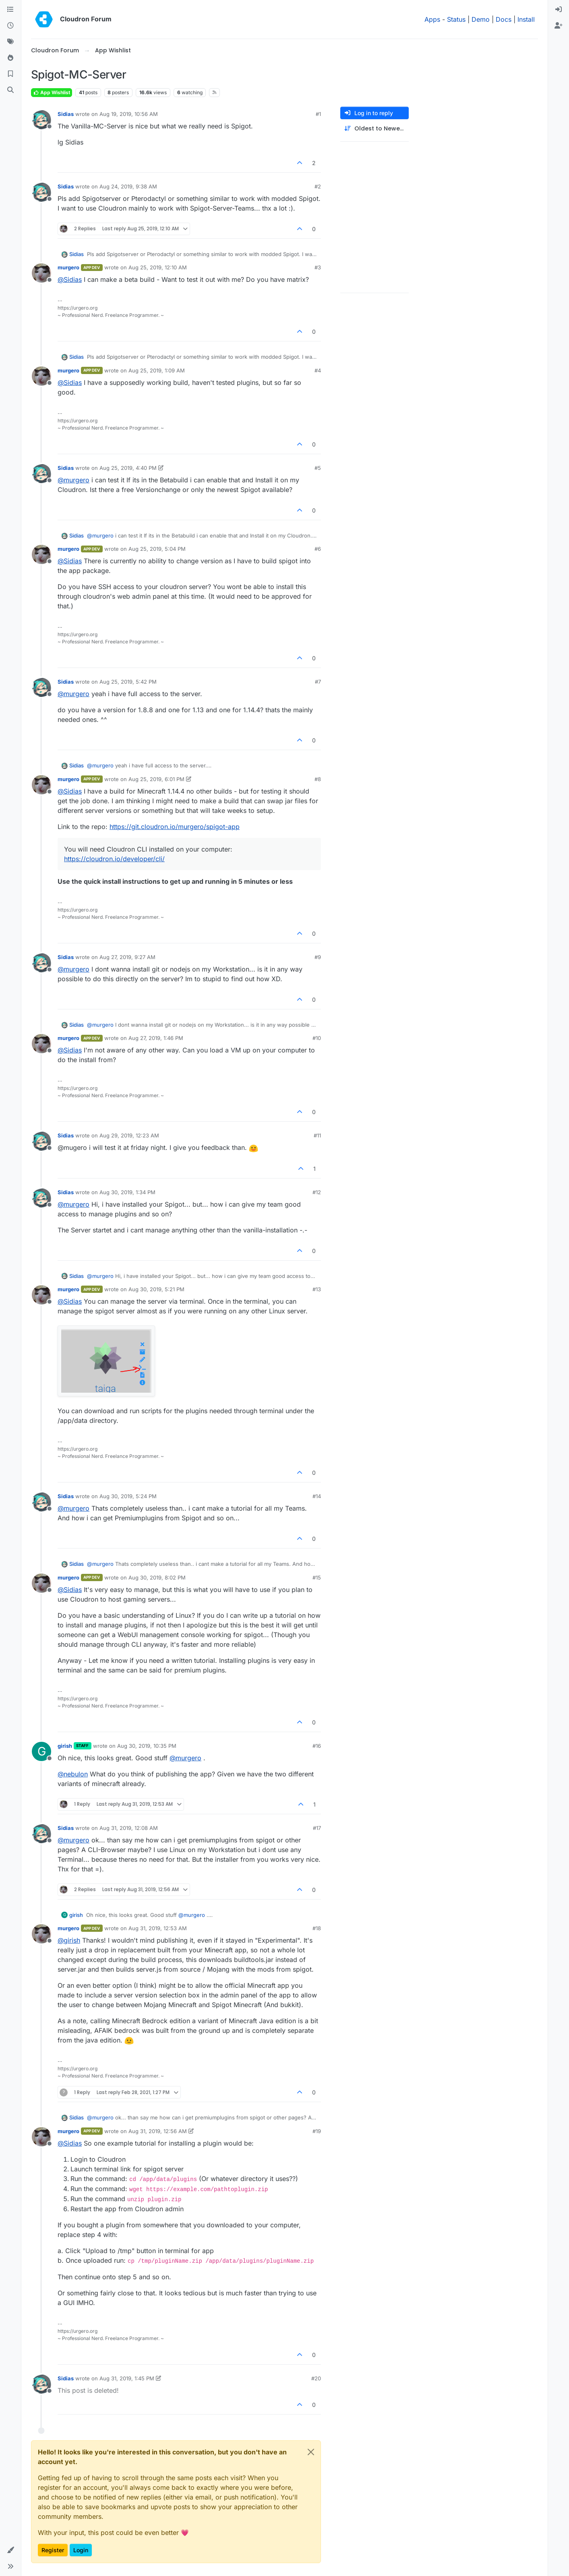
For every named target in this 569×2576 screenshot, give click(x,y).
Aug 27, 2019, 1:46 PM (155, 1038)
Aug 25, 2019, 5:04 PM (157, 549)
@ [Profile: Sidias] (70, 279)
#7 (318, 681)
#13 (316, 1289)
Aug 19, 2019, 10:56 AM (128, 114)
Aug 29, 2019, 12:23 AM (129, 1135)
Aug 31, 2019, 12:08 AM (128, 1828)
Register (52, 2550)
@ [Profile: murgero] (73, 480)
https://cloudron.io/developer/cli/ (114, 859)
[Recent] (10, 25)
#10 (316, 1038)
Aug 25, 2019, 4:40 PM (128, 468)
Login (80, 2550)
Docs (503, 19)
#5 (318, 468)
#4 (318, 370)
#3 (318, 267)
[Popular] (10, 58)
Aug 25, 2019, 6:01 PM (156, 779)
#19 (316, 2131)
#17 (317, 1828)
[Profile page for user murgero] (41, 273)
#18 (316, 1928)
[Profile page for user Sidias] (41, 119)
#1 (318, 114)
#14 (316, 1496)
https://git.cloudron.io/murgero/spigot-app (175, 827)
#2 (318, 186)
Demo (481, 19)
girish (65, 1746)
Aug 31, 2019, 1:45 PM (126, 2378)
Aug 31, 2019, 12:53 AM (157, 1928)
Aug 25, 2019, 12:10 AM (157, 267)
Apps (432, 19)
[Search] (10, 90)
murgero (68, 267)
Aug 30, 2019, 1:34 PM (127, 1192)
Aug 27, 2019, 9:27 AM (127, 957)
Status (456, 19)
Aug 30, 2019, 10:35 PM (146, 1746)
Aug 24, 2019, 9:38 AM (128, 186)
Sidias (66, 114)
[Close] (311, 2452)
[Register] (558, 25)
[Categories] (10, 9)
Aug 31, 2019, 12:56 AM (157, 2131)
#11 (317, 1135)
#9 (318, 957)
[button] (10, 2550)
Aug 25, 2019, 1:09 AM (156, 370)
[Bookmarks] (10, 74)
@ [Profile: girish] (69, 1940)
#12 (316, 1192)
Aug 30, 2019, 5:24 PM (128, 1496)
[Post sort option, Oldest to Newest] (374, 128)
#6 (318, 549)
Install (526, 19)
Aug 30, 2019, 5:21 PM (156, 1289)
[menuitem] (558, 9)
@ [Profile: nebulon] (73, 1774)
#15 (316, 1577)
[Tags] (10, 41)
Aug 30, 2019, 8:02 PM (157, 1577)
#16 (316, 1746)
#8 (318, 779)
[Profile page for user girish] (41, 1751)
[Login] (558, 9)
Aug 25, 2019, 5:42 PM (128, 681)
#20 (316, 2378)
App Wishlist (51, 92)
